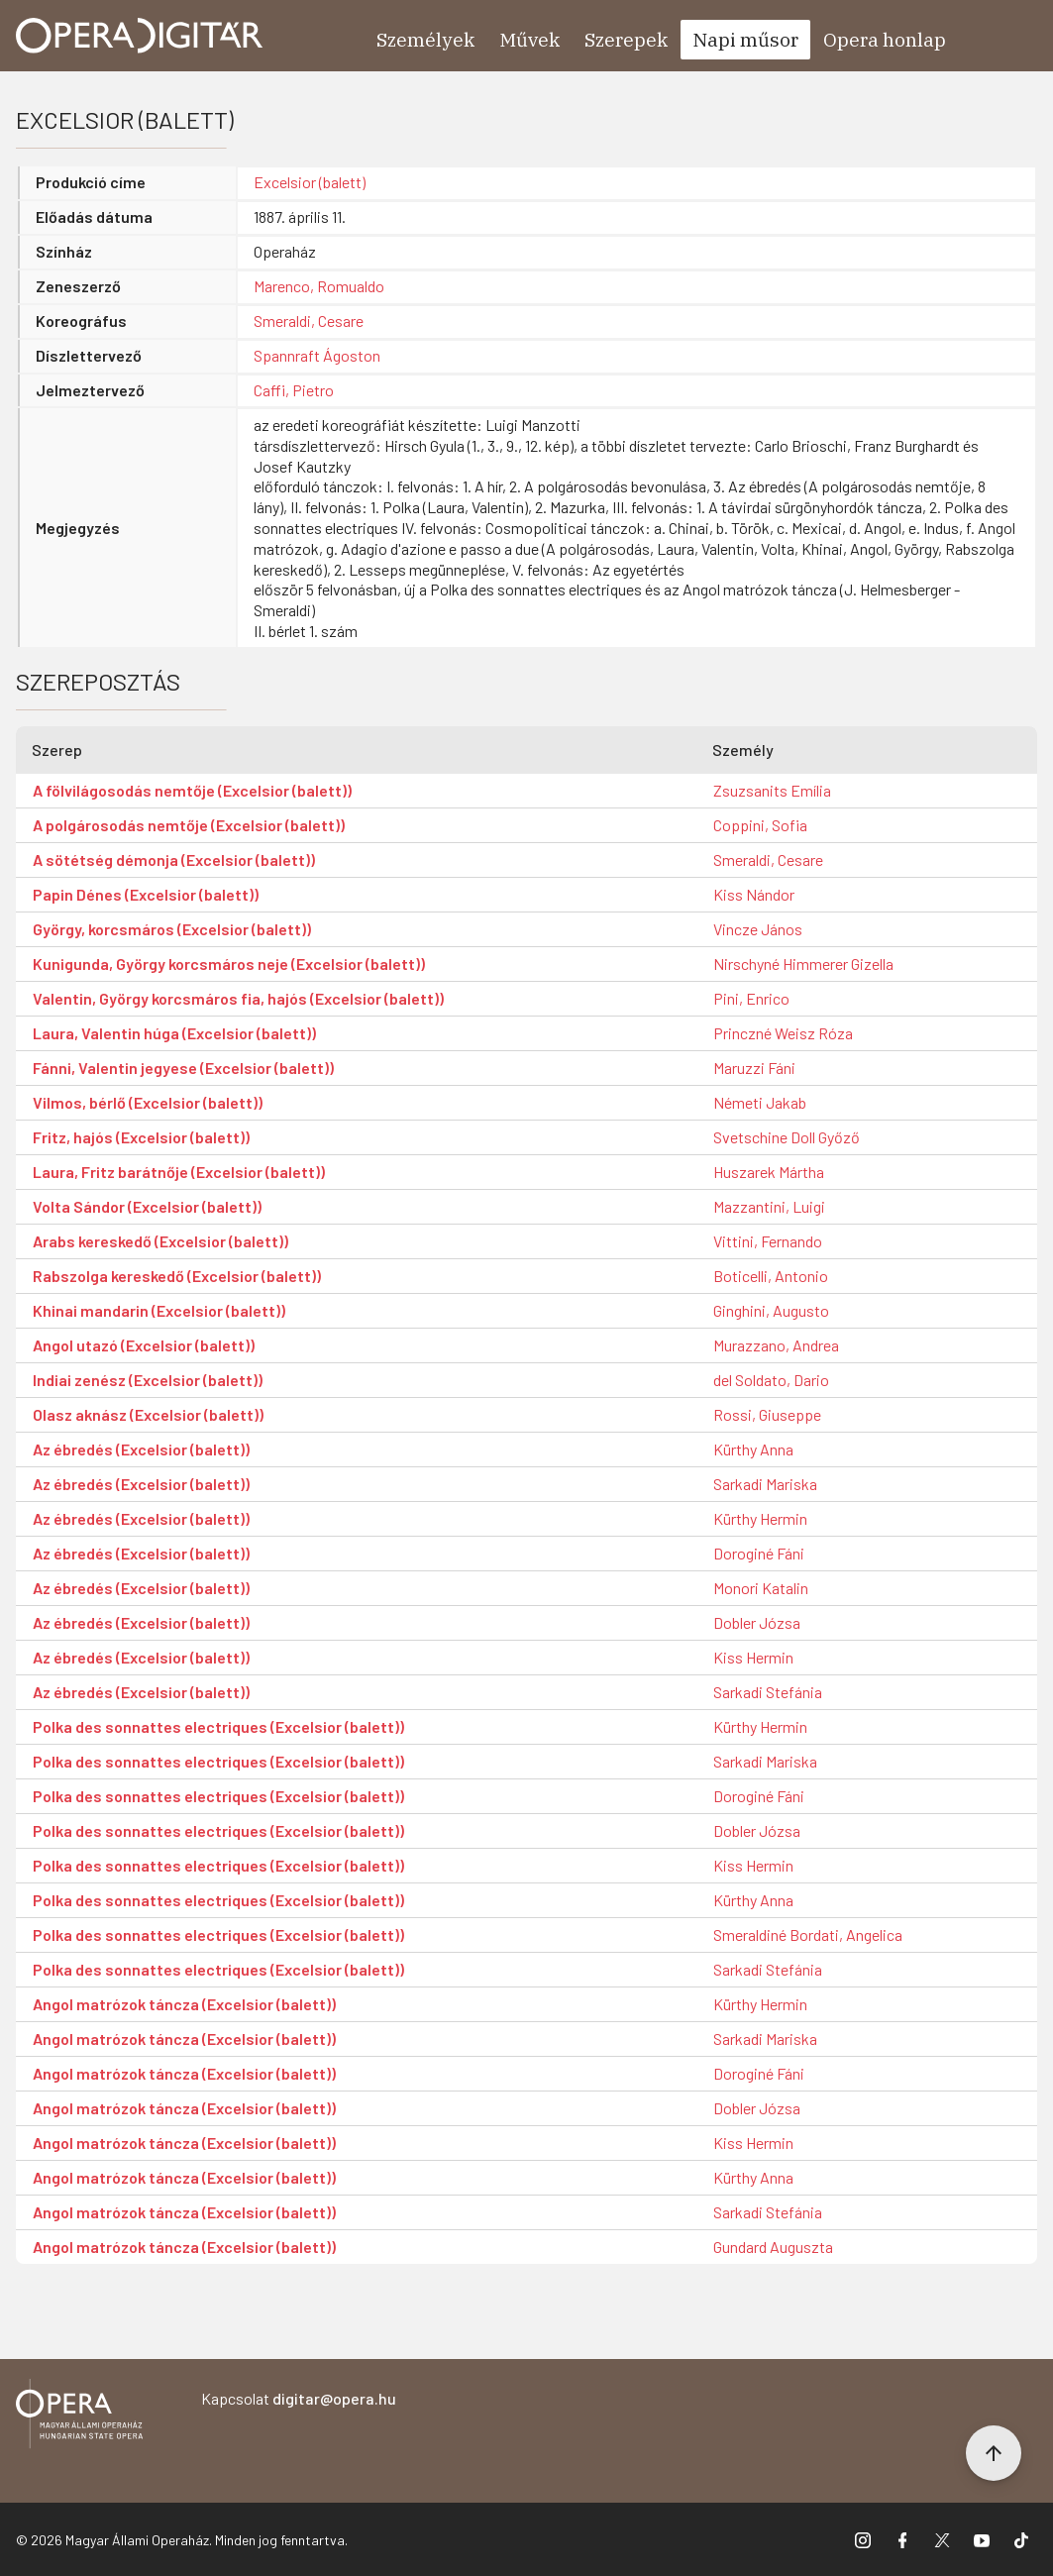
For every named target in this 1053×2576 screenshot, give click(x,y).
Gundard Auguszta (773, 2246)
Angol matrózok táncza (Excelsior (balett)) (184, 2003)
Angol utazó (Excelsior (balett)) (144, 1345)
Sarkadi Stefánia (767, 1691)
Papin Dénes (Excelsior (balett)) (146, 894)
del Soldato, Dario (771, 1379)
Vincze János (757, 928)
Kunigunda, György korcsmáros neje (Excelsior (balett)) (229, 963)
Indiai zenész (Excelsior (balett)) (148, 1379)
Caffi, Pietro (294, 389)
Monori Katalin (760, 1587)
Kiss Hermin (753, 1657)
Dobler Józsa (756, 1622)
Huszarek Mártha (768, 1171)
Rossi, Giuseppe (767, 1414)
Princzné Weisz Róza (783, 1032)
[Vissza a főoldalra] (79, 2417)
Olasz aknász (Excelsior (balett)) (148, 1414)
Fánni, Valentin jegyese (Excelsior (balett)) (183, 1067)
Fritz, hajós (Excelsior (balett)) (141, 1136)
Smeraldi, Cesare (309, 320)
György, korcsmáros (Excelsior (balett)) (172, 928)
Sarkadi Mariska (765, 1483)
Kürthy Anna (753, 1449)
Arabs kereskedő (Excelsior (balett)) (160, 1241)
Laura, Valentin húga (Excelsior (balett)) (174, 1032)
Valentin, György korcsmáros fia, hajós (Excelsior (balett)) (238, 998)
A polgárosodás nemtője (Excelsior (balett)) (189, 824)
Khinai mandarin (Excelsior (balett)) (159, 1310)
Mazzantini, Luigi (769, 1206)
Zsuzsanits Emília (772, 790)
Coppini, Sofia (760, 824)
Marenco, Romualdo (319, 285)
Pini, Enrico (751, 998)
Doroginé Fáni (758, 1553)
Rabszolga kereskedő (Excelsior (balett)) (177, 1275)
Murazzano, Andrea (776, 1345)
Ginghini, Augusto (771, 1310)
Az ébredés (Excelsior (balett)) (141, 1449)
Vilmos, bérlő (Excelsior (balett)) (148, 1102)
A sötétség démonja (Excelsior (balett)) (174, 859)
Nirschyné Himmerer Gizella (803, 963)
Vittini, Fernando (767, 1241)
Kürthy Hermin (760, 1518)
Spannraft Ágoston (317, 355)
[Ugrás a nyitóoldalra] (139, 35)
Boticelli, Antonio (770, 1275)
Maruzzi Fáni (754, 1067)
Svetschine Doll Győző (786, 1136)
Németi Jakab (759, 1102)
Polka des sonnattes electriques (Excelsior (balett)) (218, 1726)
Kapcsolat (298, 2398)
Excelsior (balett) (310, 181)
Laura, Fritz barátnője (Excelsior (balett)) (179, 1171)
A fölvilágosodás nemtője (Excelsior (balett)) (192, 790)
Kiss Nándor (753, 894)
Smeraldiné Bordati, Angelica (807, 1934)
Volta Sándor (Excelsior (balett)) (147, 1206)
